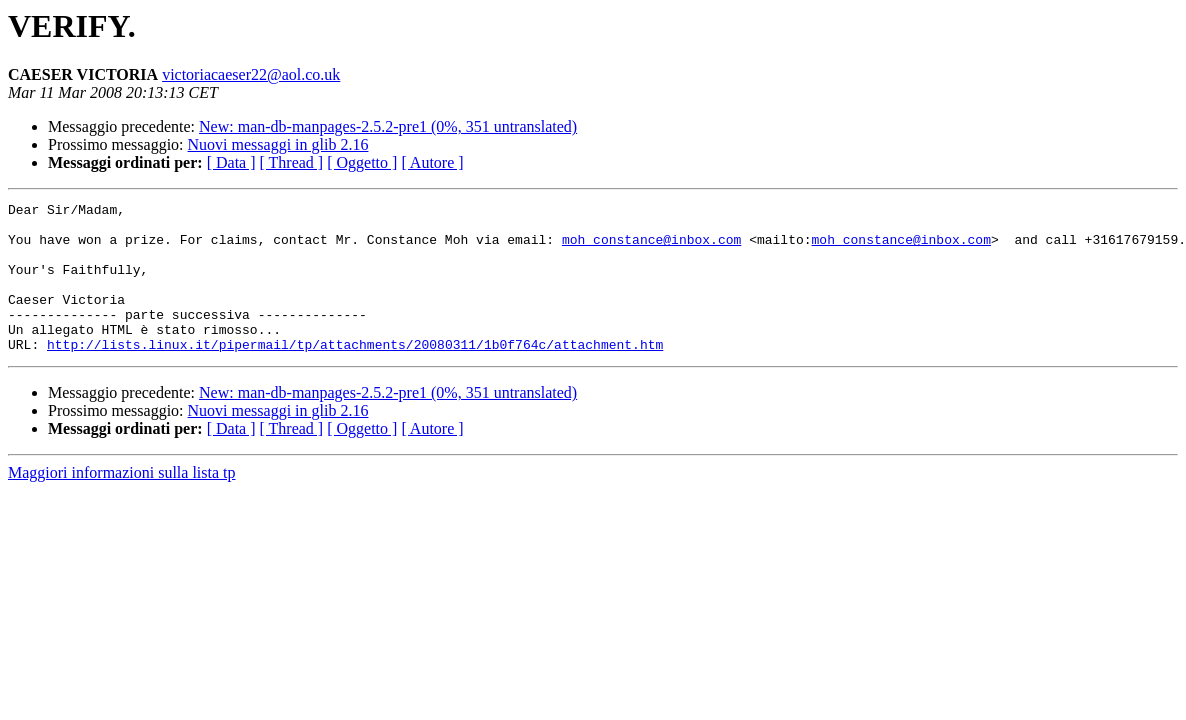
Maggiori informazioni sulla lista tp (122, 502)
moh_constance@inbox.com (651, 248)
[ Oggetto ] (362, 162)
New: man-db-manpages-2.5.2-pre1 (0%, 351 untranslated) (388, 126)
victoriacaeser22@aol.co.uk (251, 74)
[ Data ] (231, 162)
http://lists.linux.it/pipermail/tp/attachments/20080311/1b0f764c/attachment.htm (355, 374)
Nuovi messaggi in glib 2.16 (278, 144)
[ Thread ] (292, 162)
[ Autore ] (432, 162)
